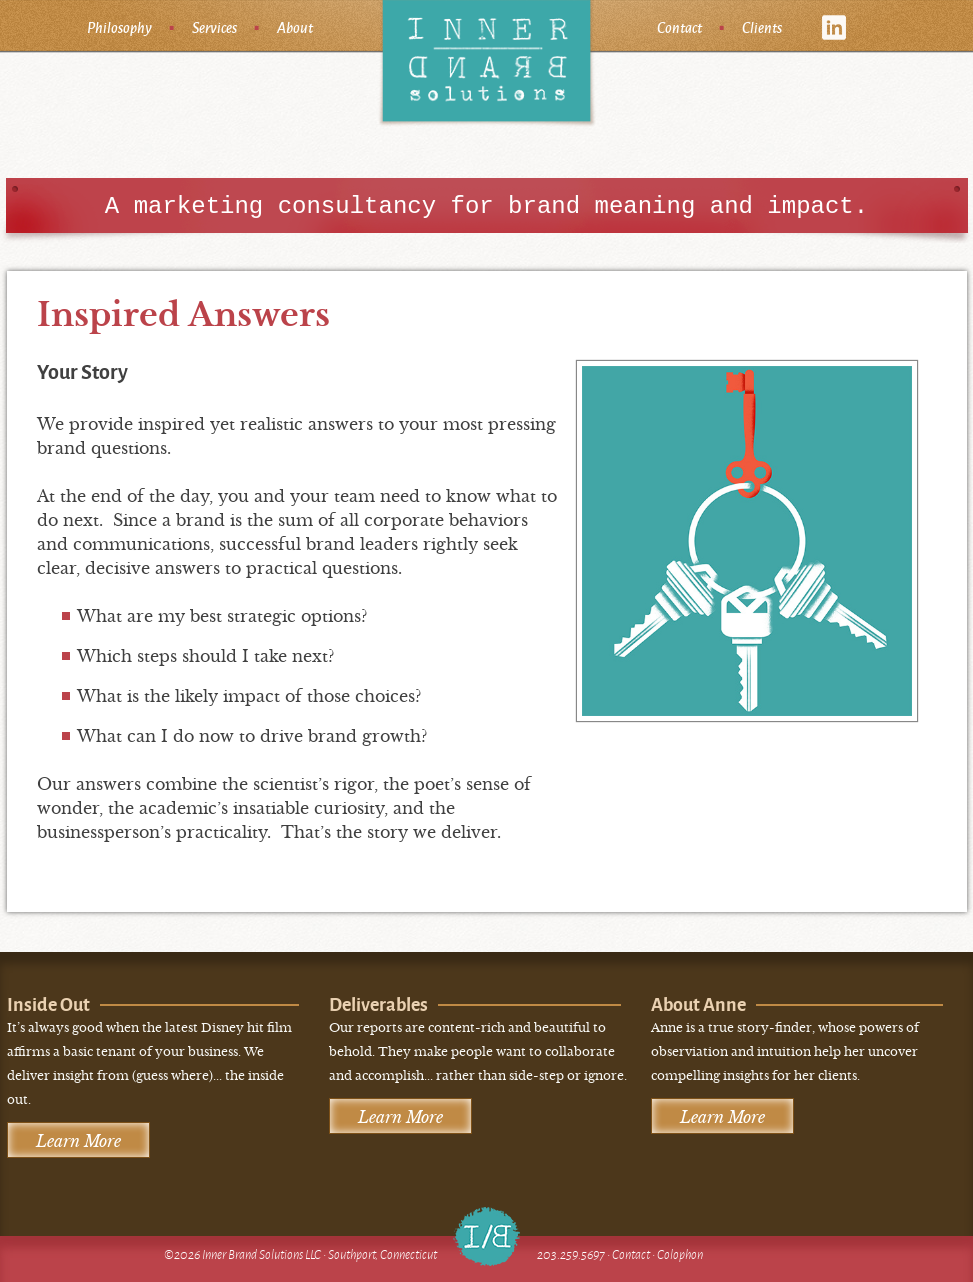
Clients (762, 27)
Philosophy (119, 27)
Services (214, 27)
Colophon (680, 1254)
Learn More (78, 1141)
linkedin (834, 27)
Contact (679, 27)
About (295, 27)
